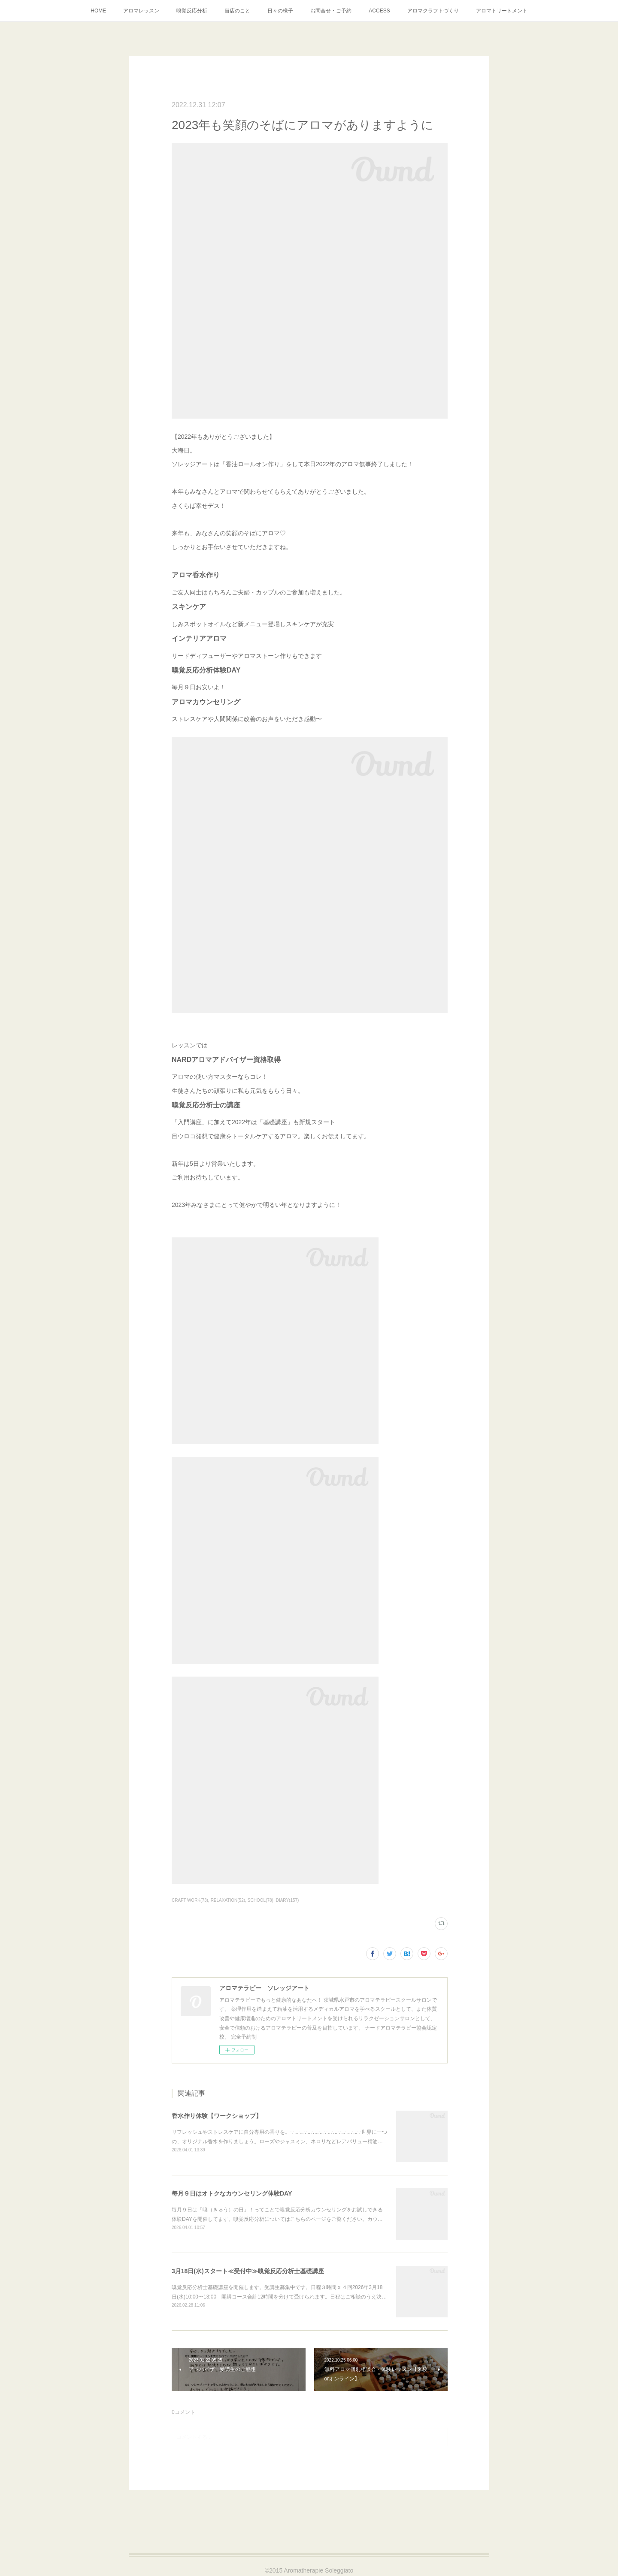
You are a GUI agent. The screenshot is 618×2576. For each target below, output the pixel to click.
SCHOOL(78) (260, 1900)
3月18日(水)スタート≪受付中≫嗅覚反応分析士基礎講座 (248, 2271)
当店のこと (237, 11)
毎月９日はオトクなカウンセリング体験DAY (232, 2193)
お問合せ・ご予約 (330, 11)
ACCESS (379, 11)
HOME (98, 11)
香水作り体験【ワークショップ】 (217, 2115)
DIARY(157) (287, 1900)
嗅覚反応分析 (191, 11)
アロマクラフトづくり (433, 11)
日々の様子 (280, 11)
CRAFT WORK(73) (190, 1900)
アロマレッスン (141, 11)
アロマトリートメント (501, 11)
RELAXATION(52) (228, 1900)
